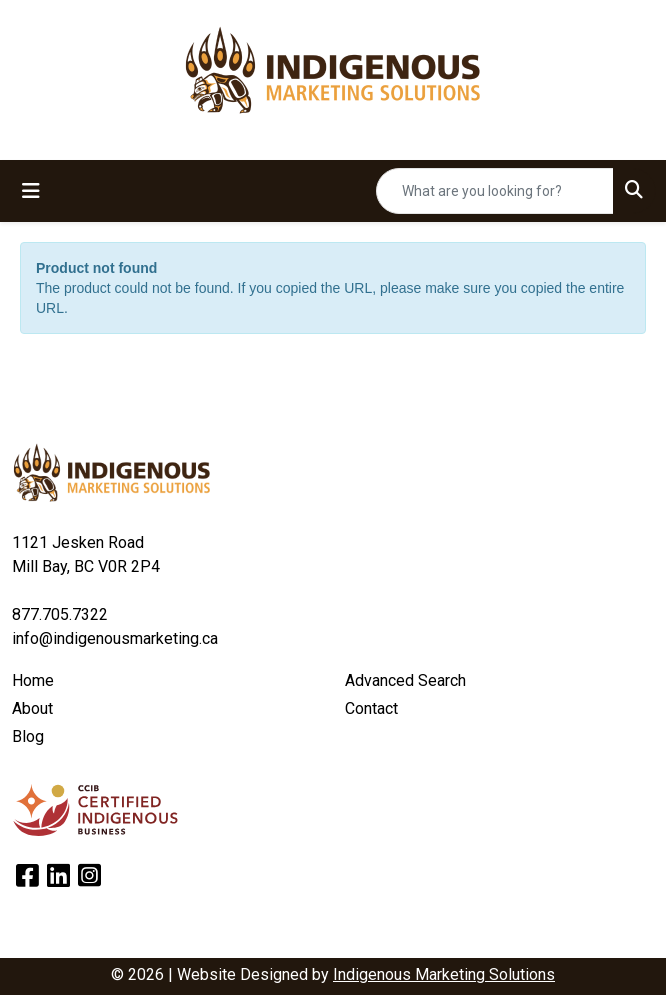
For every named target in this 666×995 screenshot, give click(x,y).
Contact (371, 708)
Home (33, 680)
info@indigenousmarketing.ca (115, 638)
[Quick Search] (495, 191)
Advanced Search (405, 680)
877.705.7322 (60, 614)
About (32, 708)
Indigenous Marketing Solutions (444, 974)
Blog (28, 736)
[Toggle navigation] (31, 191)
